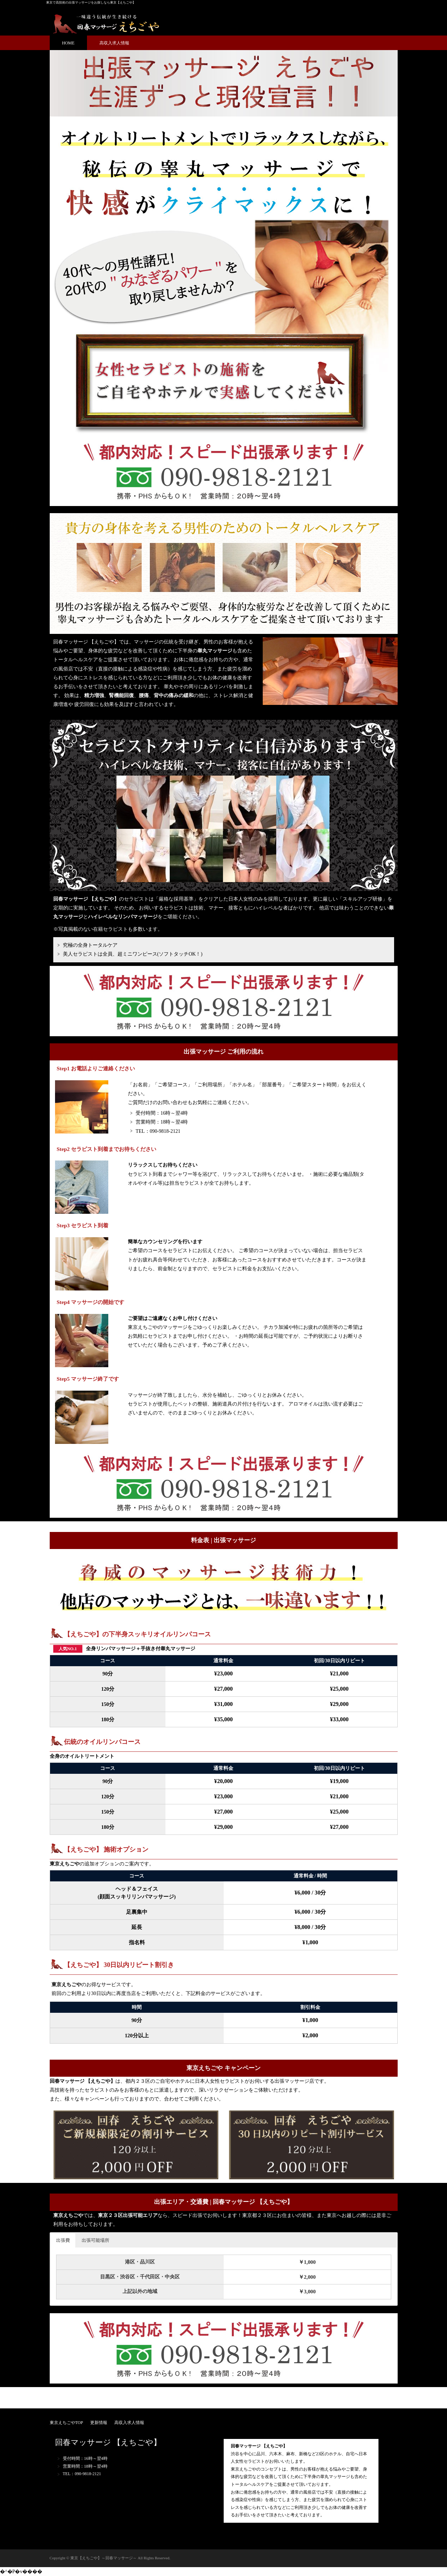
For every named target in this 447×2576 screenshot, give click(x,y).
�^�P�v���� (21, 2571)
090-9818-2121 (165, 1131)
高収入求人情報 (114, 42)
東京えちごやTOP (66, 2422)
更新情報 (98, 2422)
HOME (68, 42)
